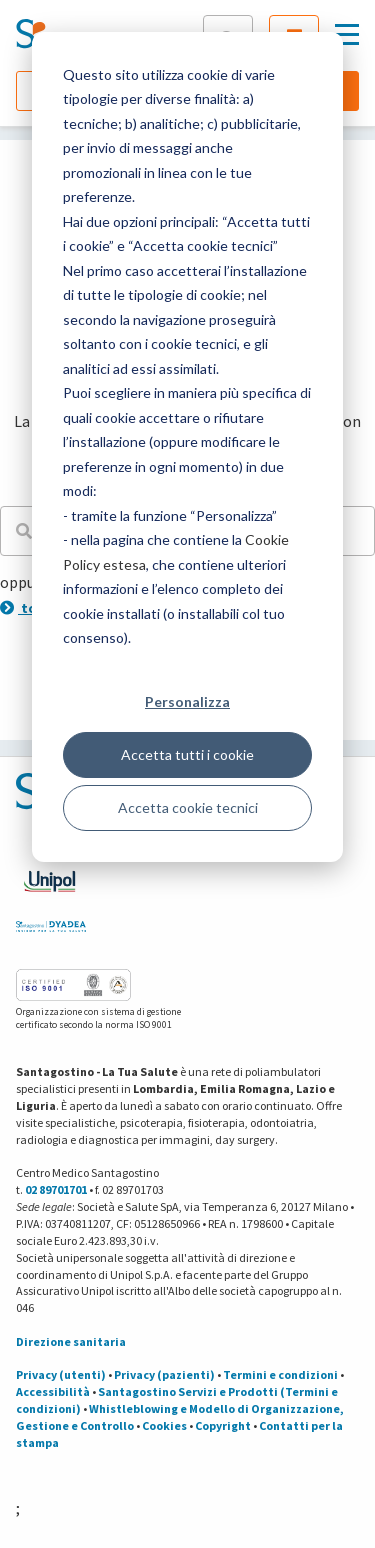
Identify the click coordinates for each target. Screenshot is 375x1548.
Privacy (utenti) (61, 1374)
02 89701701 (56, 1189)
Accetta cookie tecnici (188, 807)
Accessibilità (53, 1391)
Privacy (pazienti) (164, 1374)
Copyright (223, 1425)
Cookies (164, 1425)
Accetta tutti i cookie (187, 754)
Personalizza (187, 701)
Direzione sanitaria (71, 1341)
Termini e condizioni (280, 1374)
